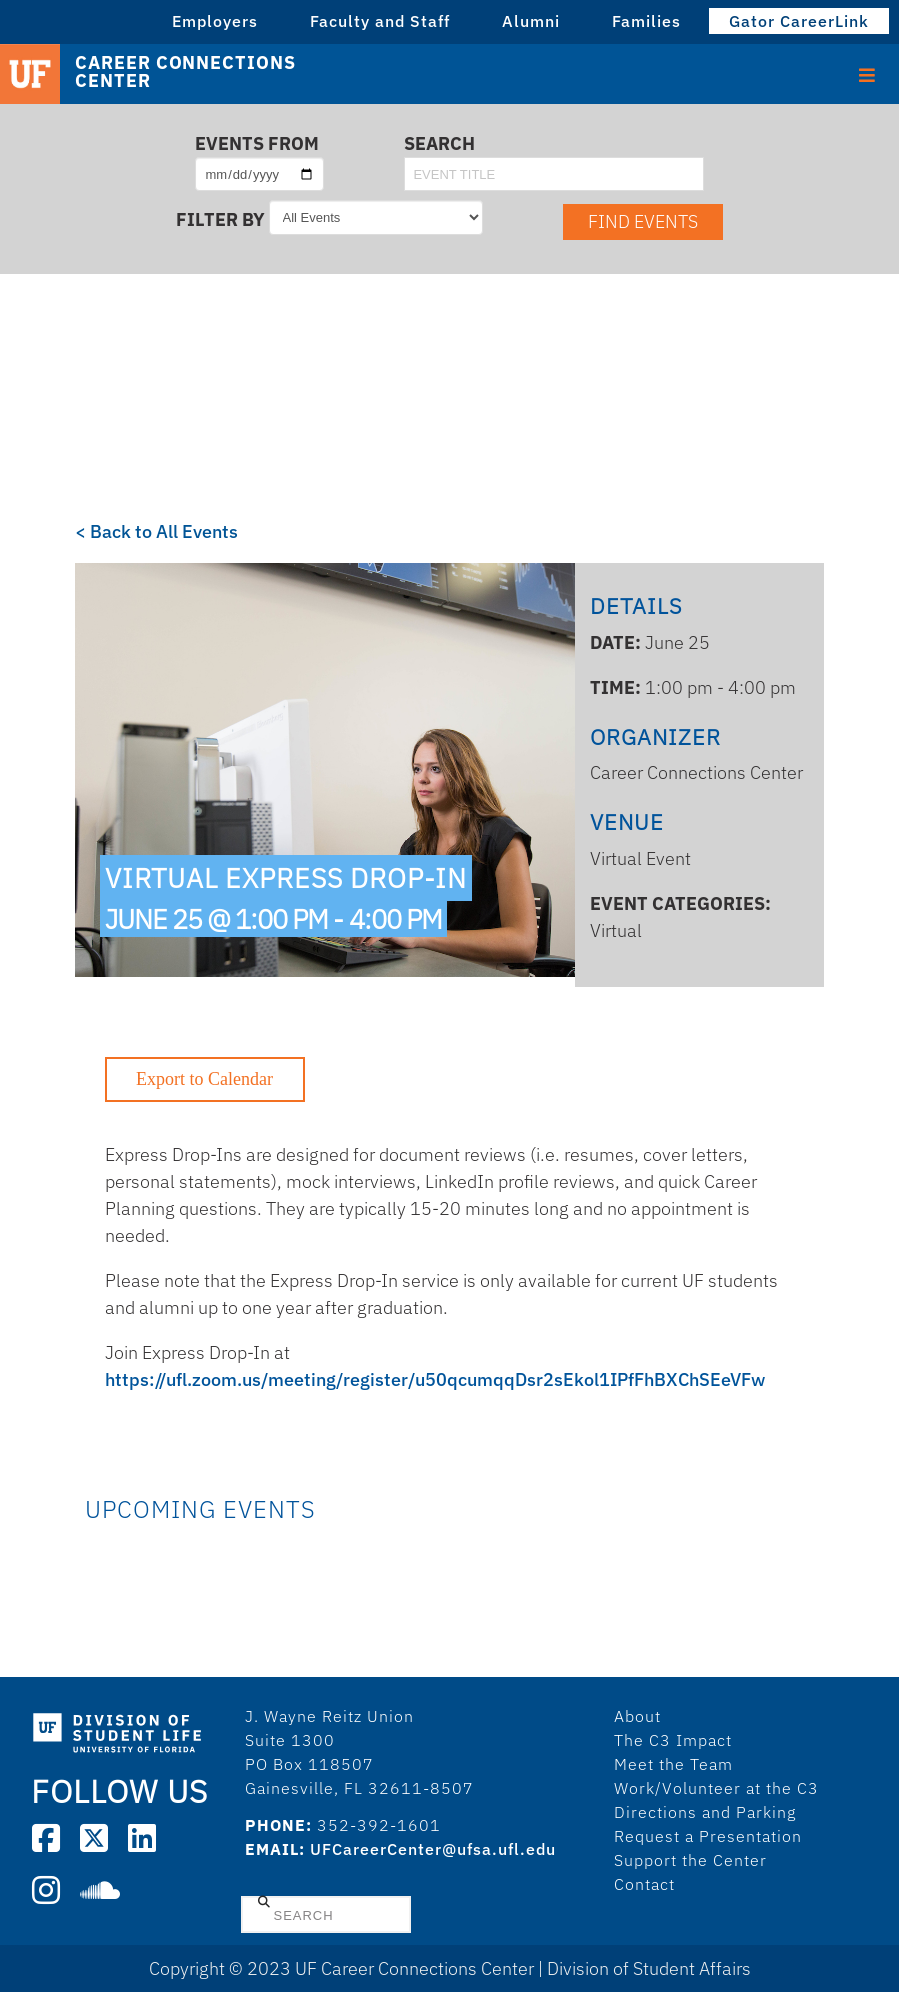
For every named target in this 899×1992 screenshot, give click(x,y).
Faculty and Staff (380, 21)
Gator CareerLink (799, 21)
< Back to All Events (156, 531)
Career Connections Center (185, 72)
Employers (215, 21)
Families (646, 21)
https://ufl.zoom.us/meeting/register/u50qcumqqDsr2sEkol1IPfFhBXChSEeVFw (435, 1379)
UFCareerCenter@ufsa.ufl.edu (433, 1849)
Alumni (531, 21)
